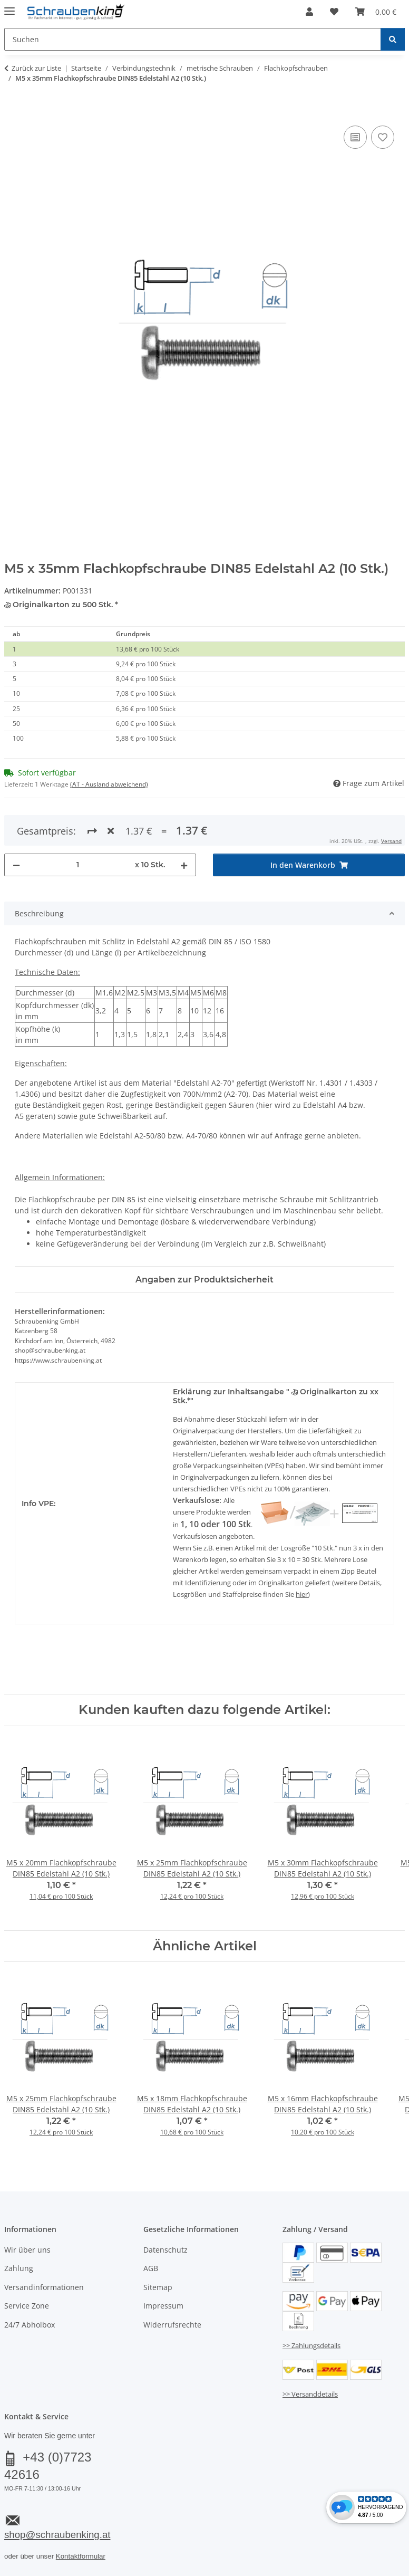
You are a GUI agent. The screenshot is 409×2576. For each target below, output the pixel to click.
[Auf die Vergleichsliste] (355, 137)
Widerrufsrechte (172, 2325)
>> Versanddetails (310, 2394)
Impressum (163, 2306)
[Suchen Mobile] (192, 39)
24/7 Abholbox (29, 2325)
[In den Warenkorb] (12, 111)
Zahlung (18, 2268)
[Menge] (77, 865)
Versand (391, 841)
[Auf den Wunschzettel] (382, 137)
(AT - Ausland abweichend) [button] (109, 784)
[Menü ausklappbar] (9, 6)
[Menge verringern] (16, 865)
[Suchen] (393, 39)
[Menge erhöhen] (184, 865)
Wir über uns (27, 2250)
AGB (150, 2268)
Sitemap (157, 2287)
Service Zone (26, 2306)
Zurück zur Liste (36, 68)
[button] (309, 11)
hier (302, 1594)
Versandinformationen (44, 2287)
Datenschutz (165, 2250)
